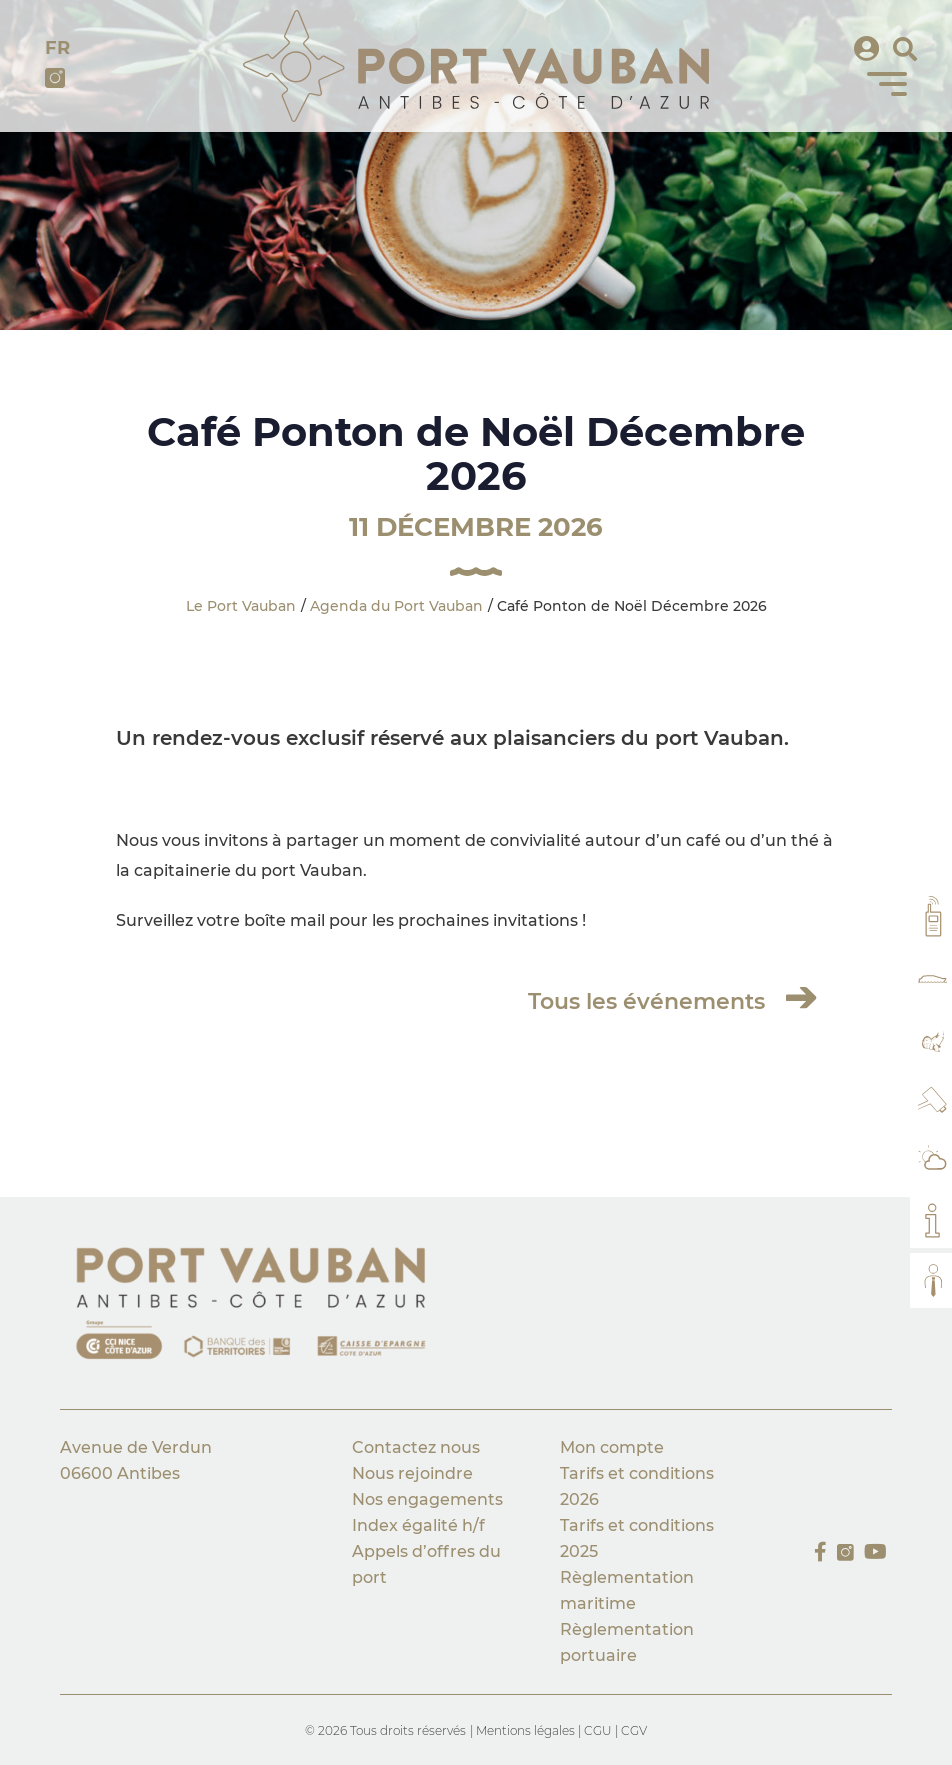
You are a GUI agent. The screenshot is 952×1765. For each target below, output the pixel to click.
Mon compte (612, 1447)
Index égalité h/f (418, 1525)
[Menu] (887, 84)
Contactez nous (416, 1447)
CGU (598, 1730)
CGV (634, 1730)
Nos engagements (429, 1499)
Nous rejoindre (412, 1473)
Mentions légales (527, 1730)
